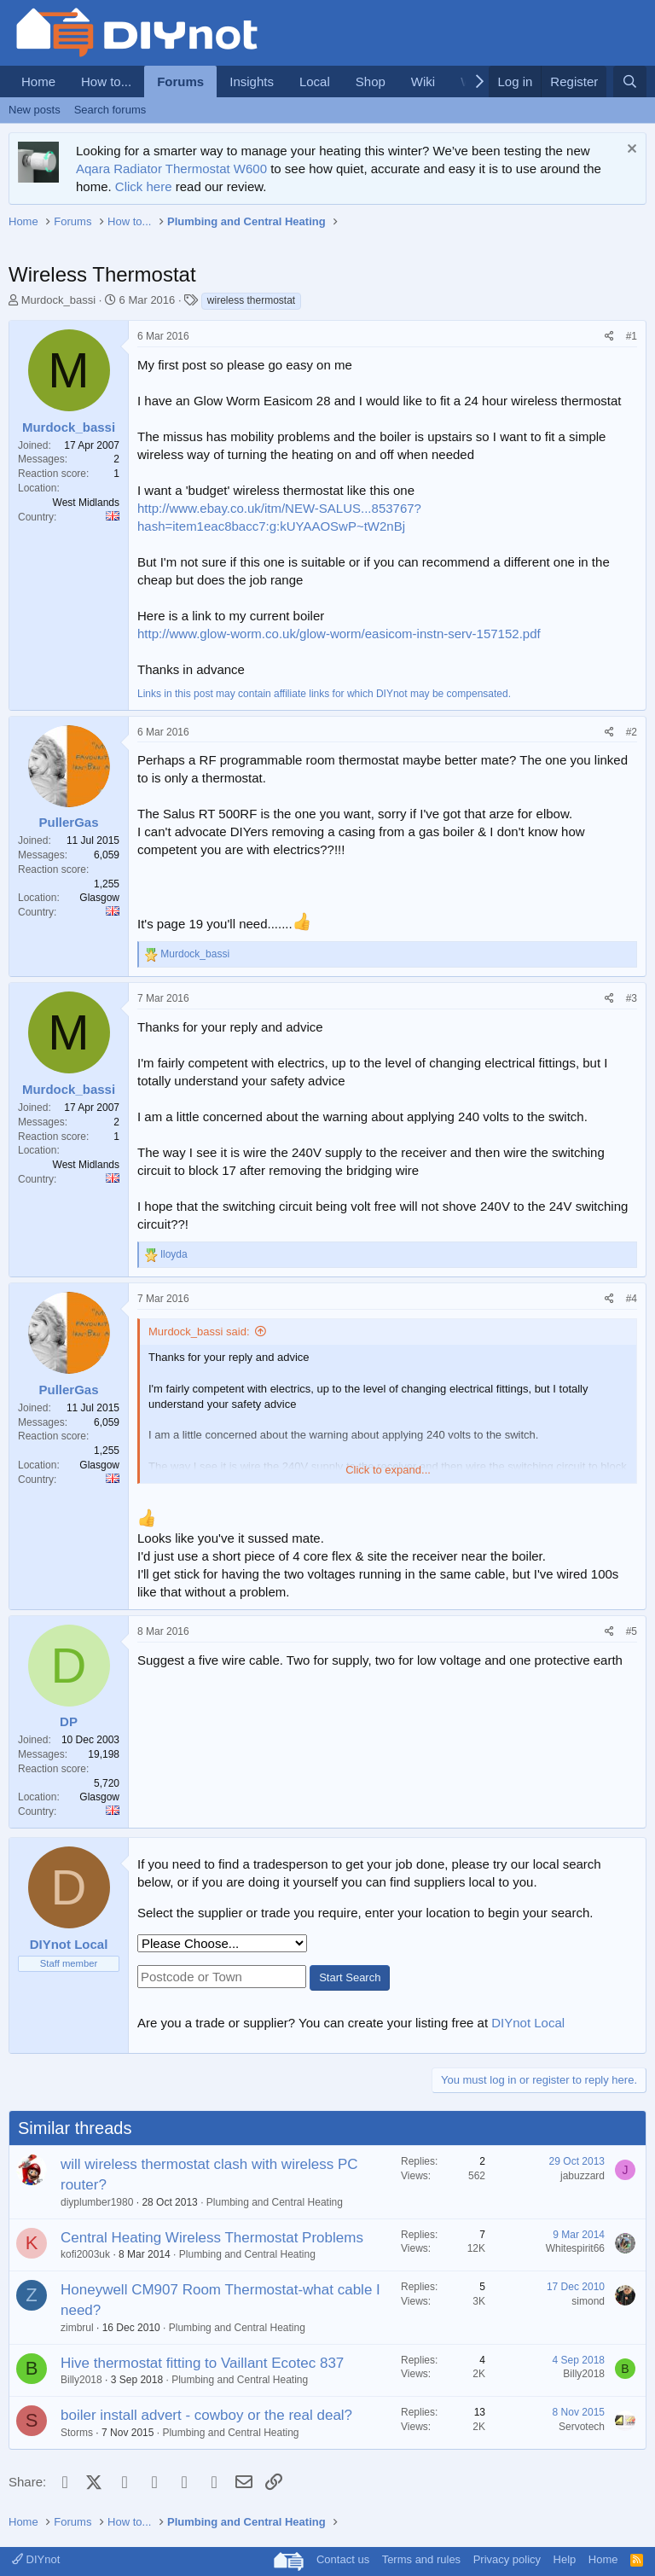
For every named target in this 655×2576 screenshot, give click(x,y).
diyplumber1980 (97, 2202)
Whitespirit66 (575, 2248)
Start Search (349, 1977)
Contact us (342, 2559)
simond (588, 2301)
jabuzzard (582, 2176)
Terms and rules (421, 2559)
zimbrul (77, 2328)
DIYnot (36, 2559)
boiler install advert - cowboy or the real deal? (206, 2415)
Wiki (423, 81)
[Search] (629, 81)
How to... (106, 81)
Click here (143, 186)
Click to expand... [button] (388, 1469)
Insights (251, 81)
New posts (35, 109)
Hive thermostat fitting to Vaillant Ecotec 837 (202, 2363)
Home (38, 81)
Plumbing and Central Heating (274, 2202)
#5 (631, 1631)
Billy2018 (81, 2380)
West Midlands (86, 503)
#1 (631, 336)
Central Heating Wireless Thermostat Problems (212, 2238)
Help (565, 2559)
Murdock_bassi (58, 300)
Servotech (582, 2427)
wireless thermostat (251, 300)
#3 (631, 998)
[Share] (609, 336)
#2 (631, 732)
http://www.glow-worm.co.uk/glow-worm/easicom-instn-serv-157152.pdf (339, 633)
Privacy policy (507, 2559)
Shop (370, 81)
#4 (631, 1299)
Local (314, 81)
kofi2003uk (85, 2254)
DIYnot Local (528, 2022)
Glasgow (99, 898)
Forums (180, 81)
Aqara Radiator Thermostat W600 (171, 168)
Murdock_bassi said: (199, 1331)
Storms (77, 2433)
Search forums (110, 109)
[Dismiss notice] (630, 151)
